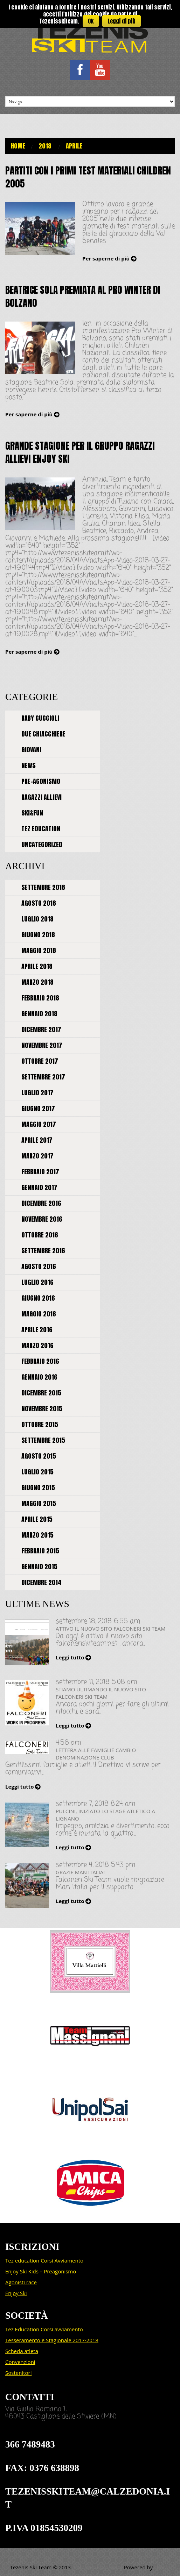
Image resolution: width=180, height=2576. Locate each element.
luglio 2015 (37, 1472)
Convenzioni (20, 2361)
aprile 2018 (37, 966)
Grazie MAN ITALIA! (80, 1872)
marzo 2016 (37, 1345)
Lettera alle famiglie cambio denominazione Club (96, 1753)
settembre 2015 (43, 1440)
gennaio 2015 (39, 1566)
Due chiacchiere (43, 734)
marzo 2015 (37, 1535)
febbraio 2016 (40, 1361)
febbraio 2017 (40, 1171)
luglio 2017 (37, 1092)
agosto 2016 (38, 1266)
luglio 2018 (37, 919)
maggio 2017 (38, 1124)
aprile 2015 (37, 1519)
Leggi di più (122, 21)
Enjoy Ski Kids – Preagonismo (40, 2271)
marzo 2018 (37, 982)
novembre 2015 (41, 1408)
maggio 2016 (38, 1314)
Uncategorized (41, 844)
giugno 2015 (38, 1487)
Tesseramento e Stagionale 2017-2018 (51, 2340)
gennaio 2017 (39, 1187)
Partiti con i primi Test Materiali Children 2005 (88, 177)
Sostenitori (18, 2372)
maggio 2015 (38, 1503)
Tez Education (40, 828)
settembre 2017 (43, 1077)
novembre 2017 (41, 1045)
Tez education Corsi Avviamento (44, 2260)
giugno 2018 (38, 934)
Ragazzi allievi (41, 797)
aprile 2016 (37, 1329)
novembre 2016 (41, 1219)
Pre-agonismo (40, 781)
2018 (45, 146)
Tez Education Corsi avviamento (44, 2329)
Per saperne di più (106, 258)
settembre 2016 (43, 1250)
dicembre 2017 (41, 1029)
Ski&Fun (32, 813)
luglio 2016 (37, 1282)
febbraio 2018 (40, 998)
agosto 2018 (38, 903)
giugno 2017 (38, 1108)
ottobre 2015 (39, 1424)
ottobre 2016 (39, 1235)
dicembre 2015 (41, 1393)
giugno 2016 (38, 1298)
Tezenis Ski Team (31, 2567)
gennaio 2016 (39, 1377)
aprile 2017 (37, 1140)
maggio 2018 (38, 950)
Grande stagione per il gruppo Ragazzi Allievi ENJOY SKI (80, 452)
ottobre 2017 (39, 1061)
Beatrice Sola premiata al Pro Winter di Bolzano (82, 296)
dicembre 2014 (41, 1582)
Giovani (31, 749)
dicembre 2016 (41, 1203)
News (28, 765)
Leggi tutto (70, 1657)
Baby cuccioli (40, 718)
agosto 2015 (38, 1456)
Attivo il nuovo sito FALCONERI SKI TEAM (110, 1628)
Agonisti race (21, 2282)
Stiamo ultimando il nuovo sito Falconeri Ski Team (101, 1693)
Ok (91, 21)
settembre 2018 (43, 887)
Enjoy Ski (16, 2293)
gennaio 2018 (39, 1013)
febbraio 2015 (40, 1550)
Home (18, 146)
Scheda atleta (21, 2350)
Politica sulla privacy (99, 2567)
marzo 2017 (37, 1156)
